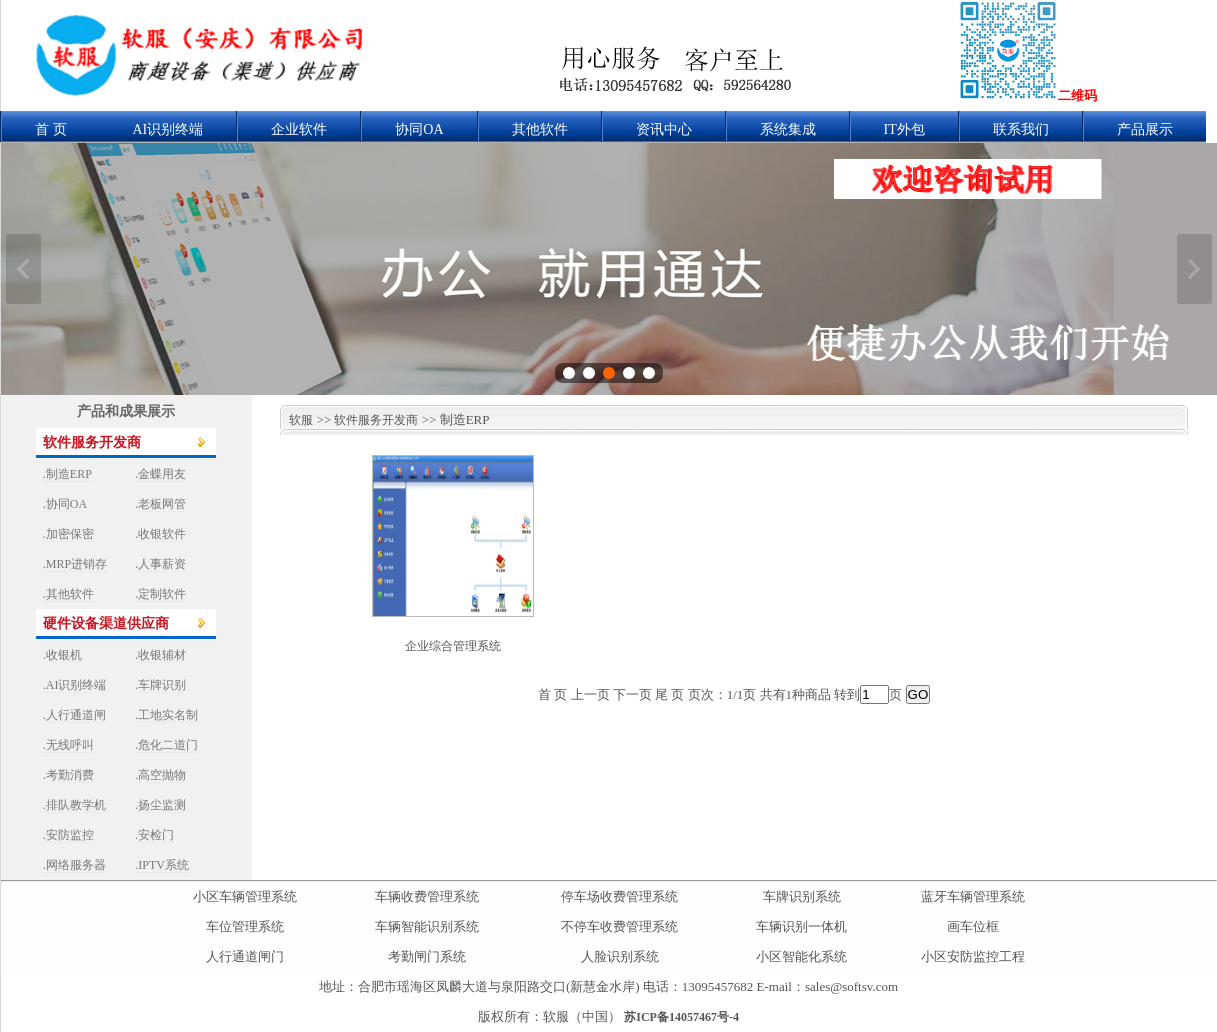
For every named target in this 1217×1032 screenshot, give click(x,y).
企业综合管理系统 (453, 646)
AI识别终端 (168, 129)
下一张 (1194, 269)
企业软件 (299, 129)
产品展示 (1145, 129)
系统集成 (788, 129)
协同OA (419, 129)
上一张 (23, 269)
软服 (296, 420)
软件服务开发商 (376, 420)
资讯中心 (664, 129)
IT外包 (904, 129)
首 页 (51, 129)
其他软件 (540, 129)
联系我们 (1021, 129)
